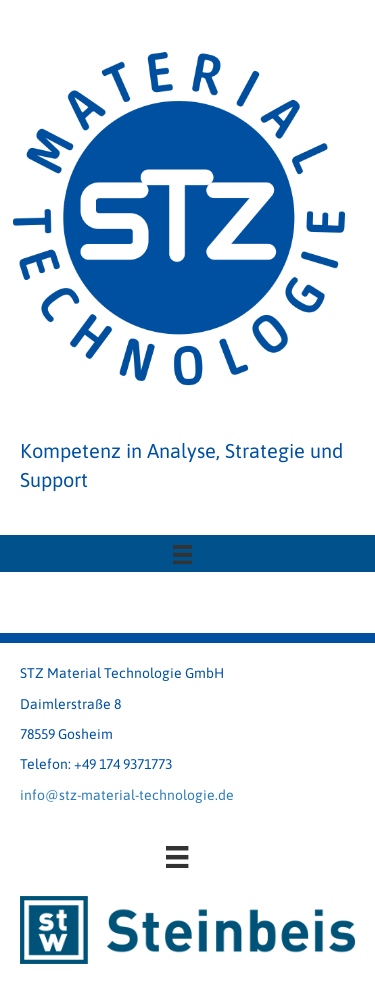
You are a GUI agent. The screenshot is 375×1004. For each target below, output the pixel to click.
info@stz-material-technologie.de (127, 795)
